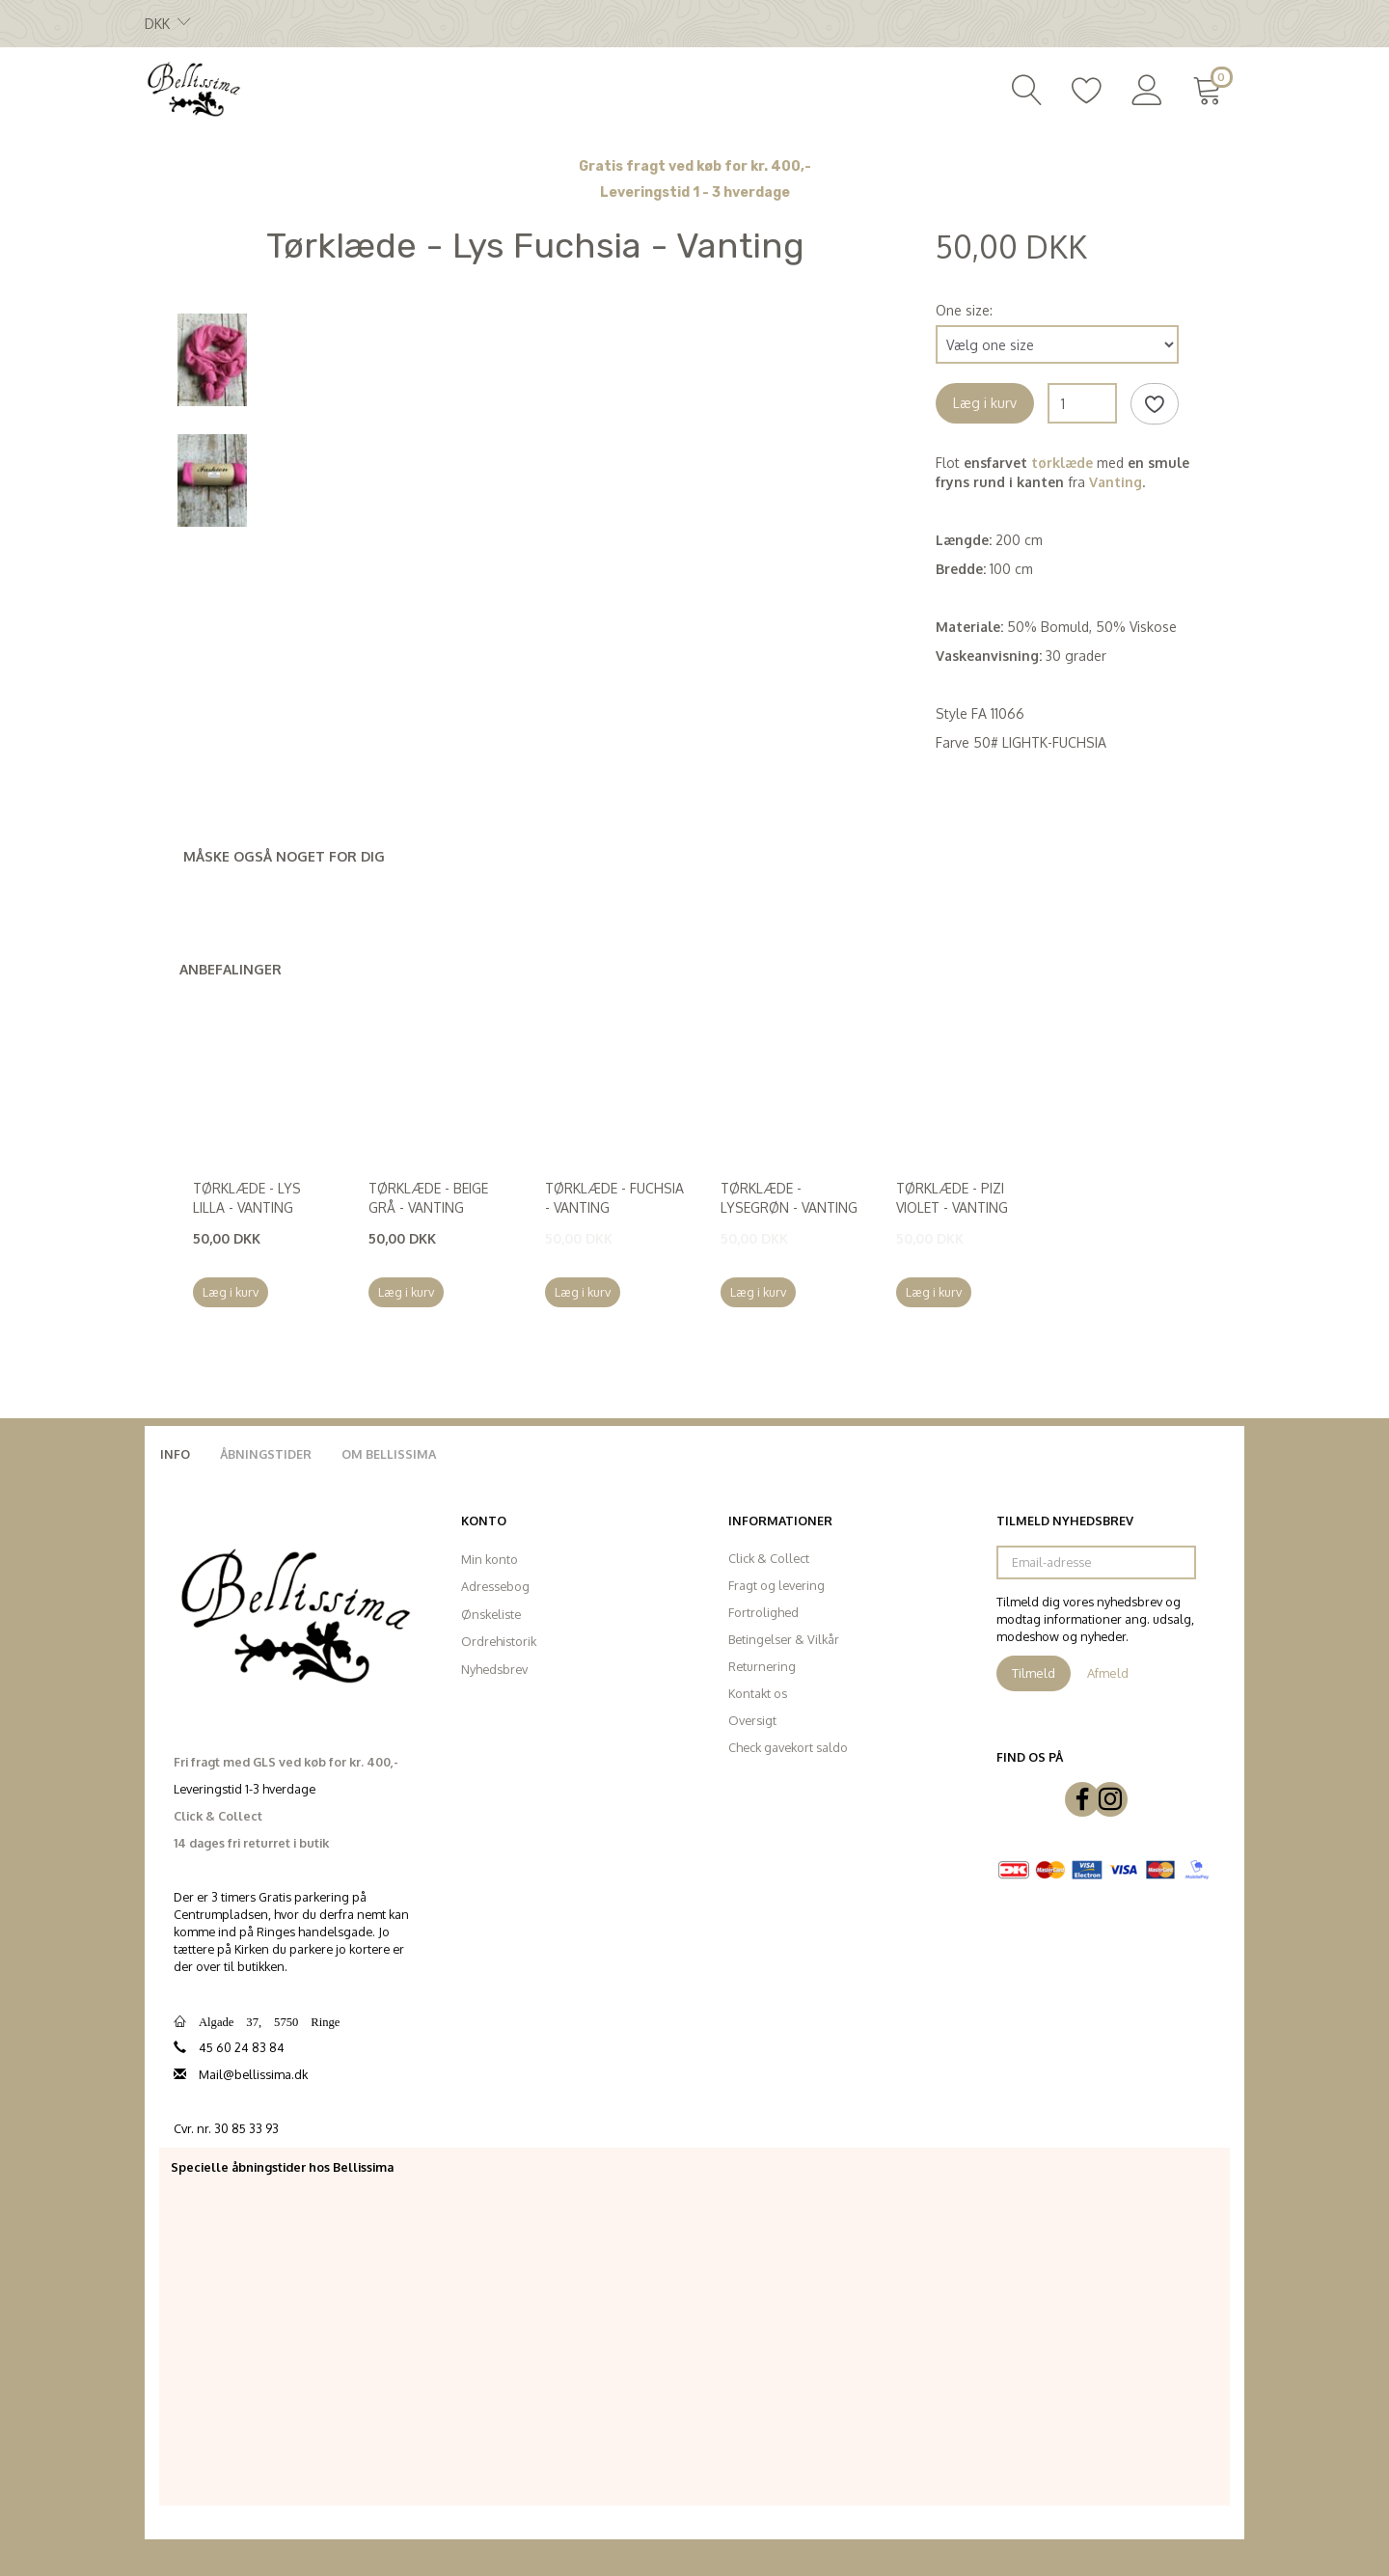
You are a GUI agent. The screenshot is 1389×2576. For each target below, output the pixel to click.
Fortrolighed (763, 1612)
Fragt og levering (776, 1585)
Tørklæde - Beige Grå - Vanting (428, 1198)
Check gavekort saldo (788, 1747)
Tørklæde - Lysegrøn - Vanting (789, 1198)
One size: (964, 310)
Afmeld (1108, 1673)
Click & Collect (768, 1558)
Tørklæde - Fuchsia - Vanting (614, 1198)
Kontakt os (757, 1693)
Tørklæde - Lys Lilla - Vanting (247, 1198)
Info (175, 1454)
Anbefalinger (230, 969)
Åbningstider (266, 1454)
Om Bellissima (388, 1454)
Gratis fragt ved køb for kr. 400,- (695, 166)
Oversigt (752, 1720)
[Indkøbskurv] (1211, 87)
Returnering (762, 1666)
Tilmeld (1033, 1673)
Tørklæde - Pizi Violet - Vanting (952, 1198)
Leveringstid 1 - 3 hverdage (695, 192)
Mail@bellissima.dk (253, 2074)
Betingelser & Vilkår (783, 1639)
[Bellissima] (193, 87)
